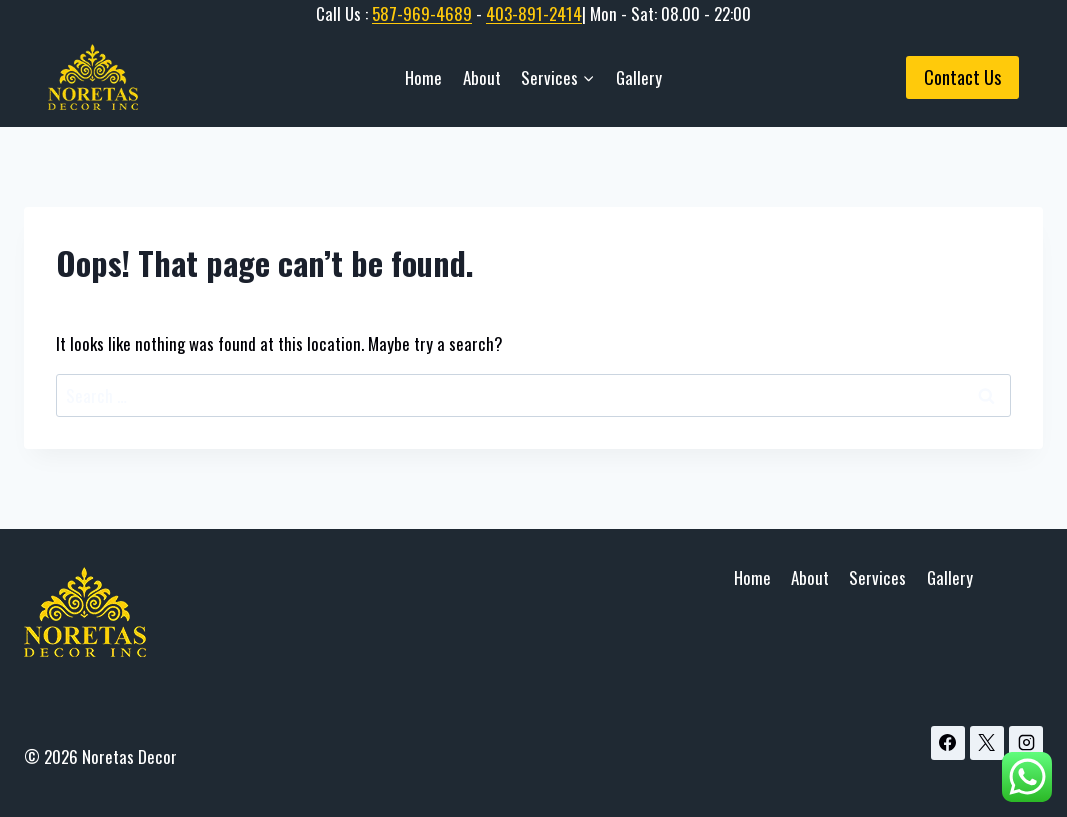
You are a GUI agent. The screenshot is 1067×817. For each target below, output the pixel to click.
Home (423, 77)
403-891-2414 (534, 13)
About (482, 77)
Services (877, 577)
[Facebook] (948, 743)
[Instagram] (1026, 743)
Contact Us (962, 77)
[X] (987, 743)
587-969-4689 (422, 13)
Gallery (639, 77)
